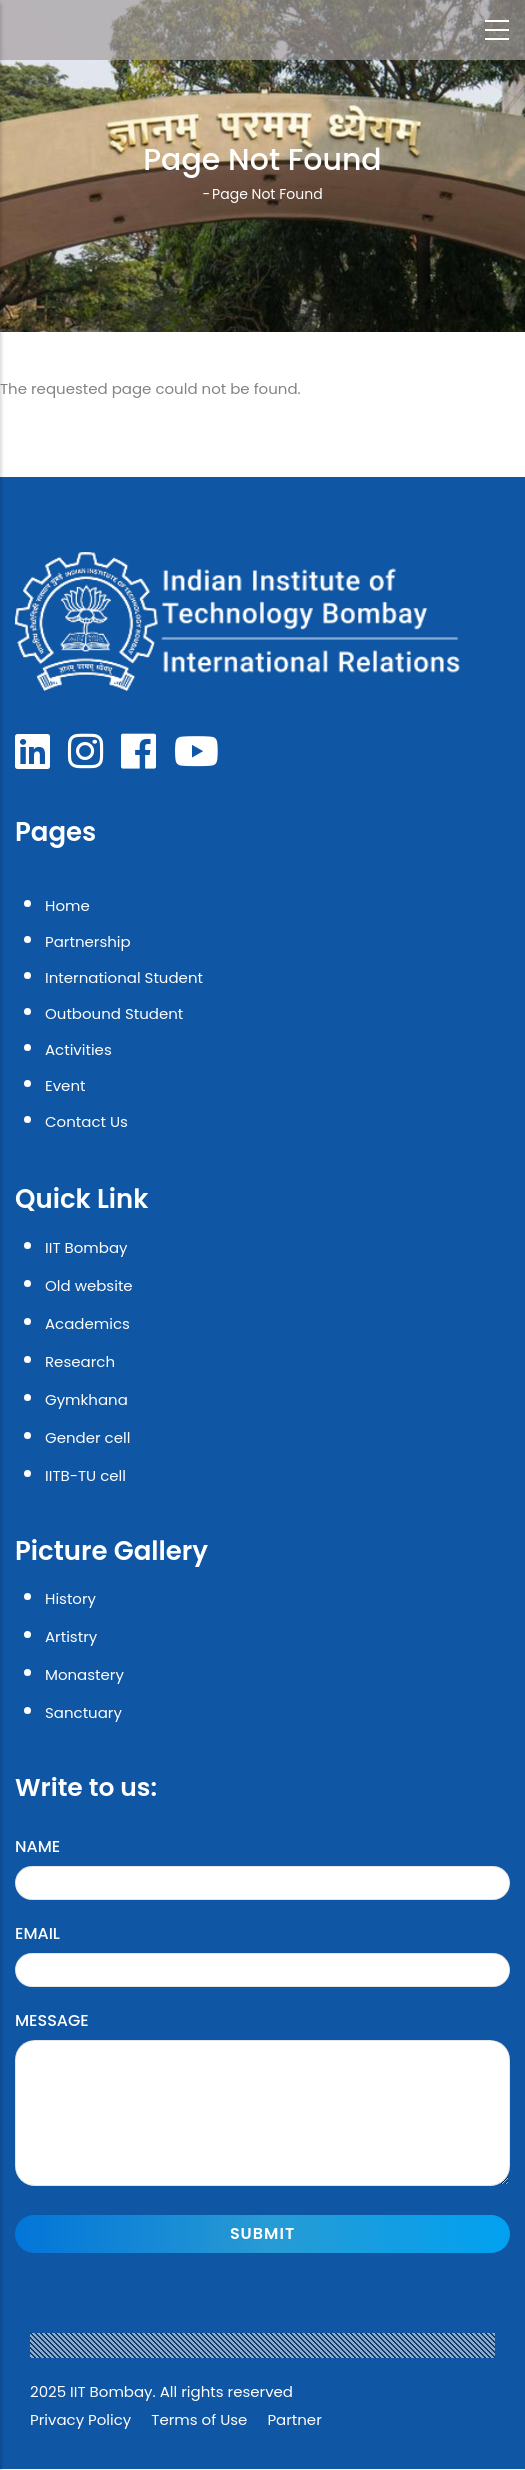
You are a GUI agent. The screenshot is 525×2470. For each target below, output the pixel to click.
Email (37, 1933)
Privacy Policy (80, 2419)
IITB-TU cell (85, 1475)
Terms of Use (199, 2419)
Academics (87, 1323)
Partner (294, 2419)
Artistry (71, 1636)
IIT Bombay (86, 1247)
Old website (89, 1285)
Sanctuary (83, 1712)
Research (80, 1361)
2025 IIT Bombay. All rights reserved (161, 2391)
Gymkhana (86, 1399)
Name (37, 1846)
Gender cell (87, 1437)
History (70, 1598)
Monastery (84, 1674)
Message (52, 2020)
